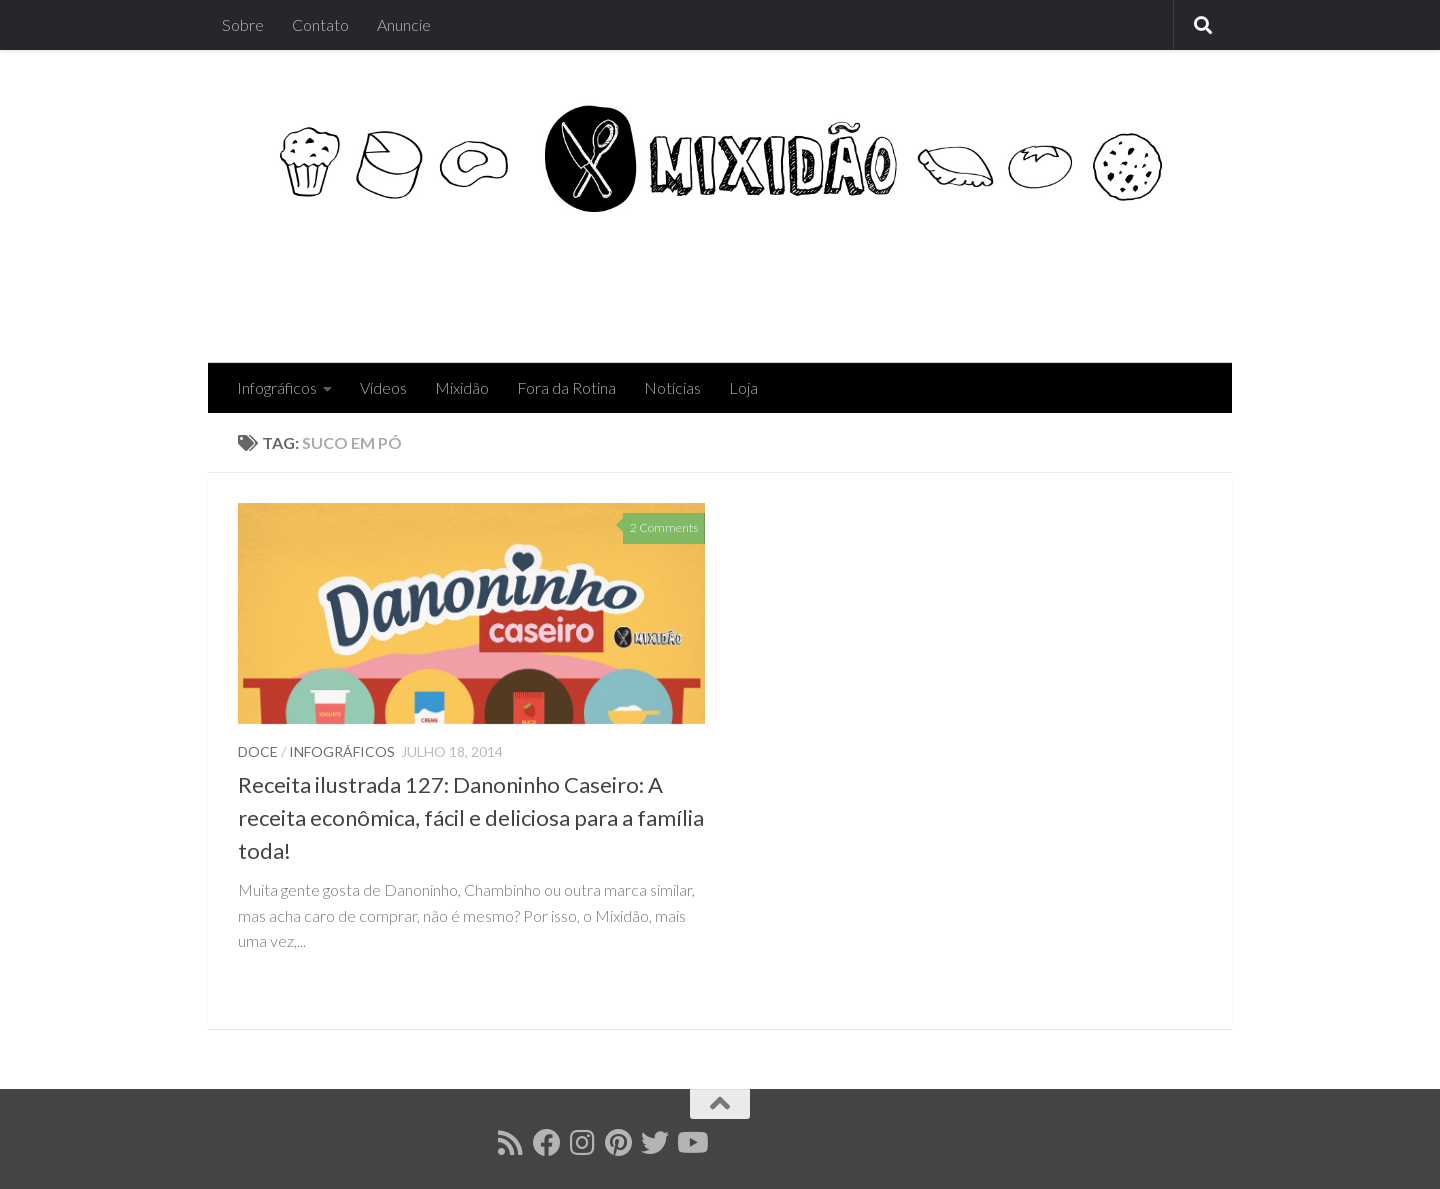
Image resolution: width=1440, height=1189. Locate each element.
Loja (743, 387)
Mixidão (462, 387)
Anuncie (404, 24)
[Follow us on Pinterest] (619, 1143)
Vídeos (383, 387)
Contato (320, 24)
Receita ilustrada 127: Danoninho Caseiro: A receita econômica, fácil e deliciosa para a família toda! (471, 817)
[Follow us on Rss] (511, 1143)
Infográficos (277, 387)
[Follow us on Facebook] (547, 1143)
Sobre (243, 24)
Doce (258, 751)
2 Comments (664, 527)
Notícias (672, 387)
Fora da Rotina (566, 387)
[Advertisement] (838, 282)
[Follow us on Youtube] (691, 1143)
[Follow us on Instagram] (583, 1143)
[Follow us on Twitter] (655, 1143)
